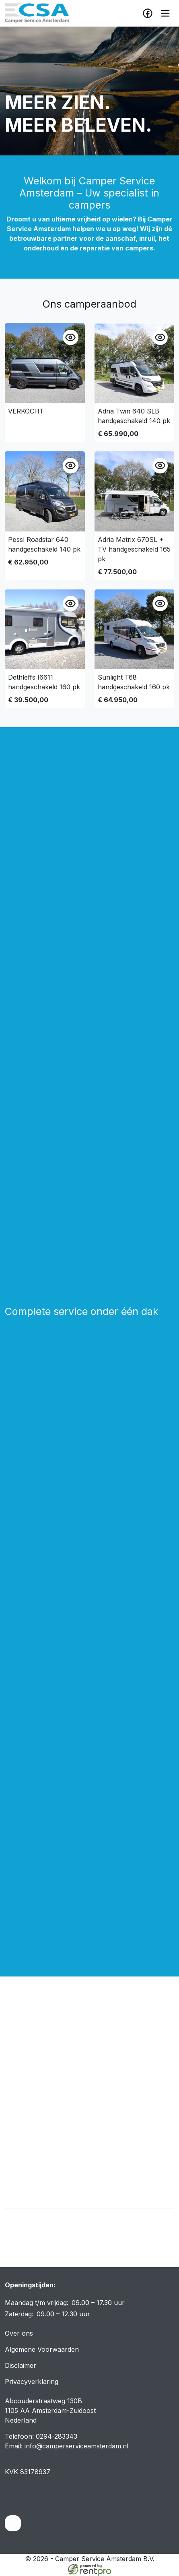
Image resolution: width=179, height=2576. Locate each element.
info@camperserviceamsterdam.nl (76, 2446)
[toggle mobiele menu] (165, 13)
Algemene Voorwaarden (42, 2349)
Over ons (19, 2333)
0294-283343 (56, 2436)
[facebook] (147, 13)
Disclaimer (20, 2365)
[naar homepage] (37, 13)
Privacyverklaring (31, 2382)
